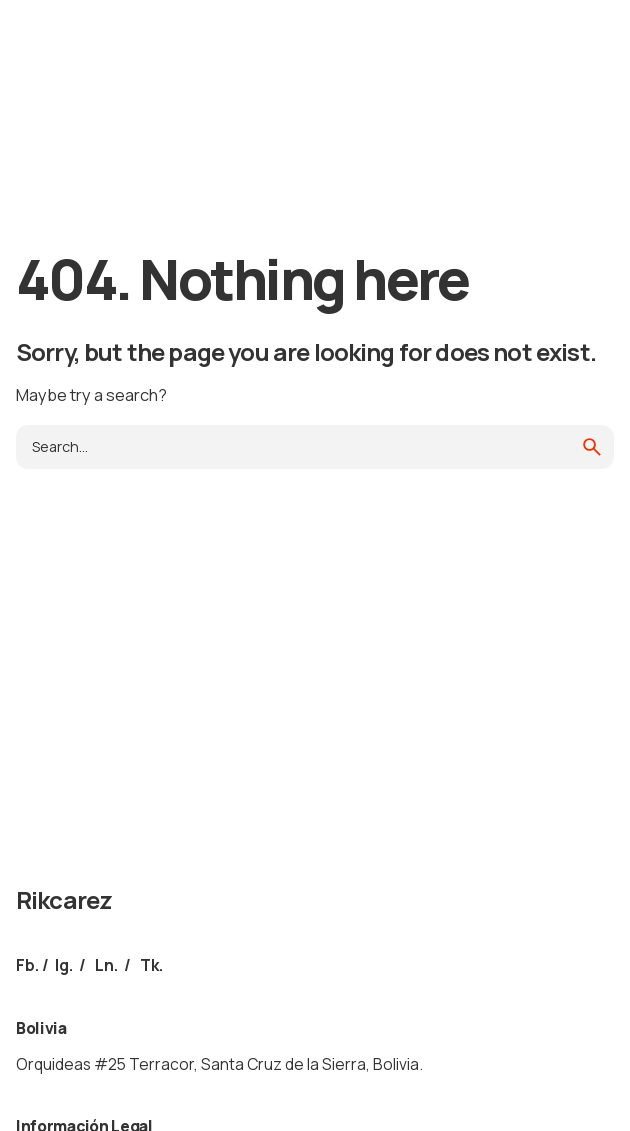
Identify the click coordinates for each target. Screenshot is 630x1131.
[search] (592, 447)
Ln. (106, 965)
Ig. (64, 965)
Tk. (151, 965)
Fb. (27, 965)
